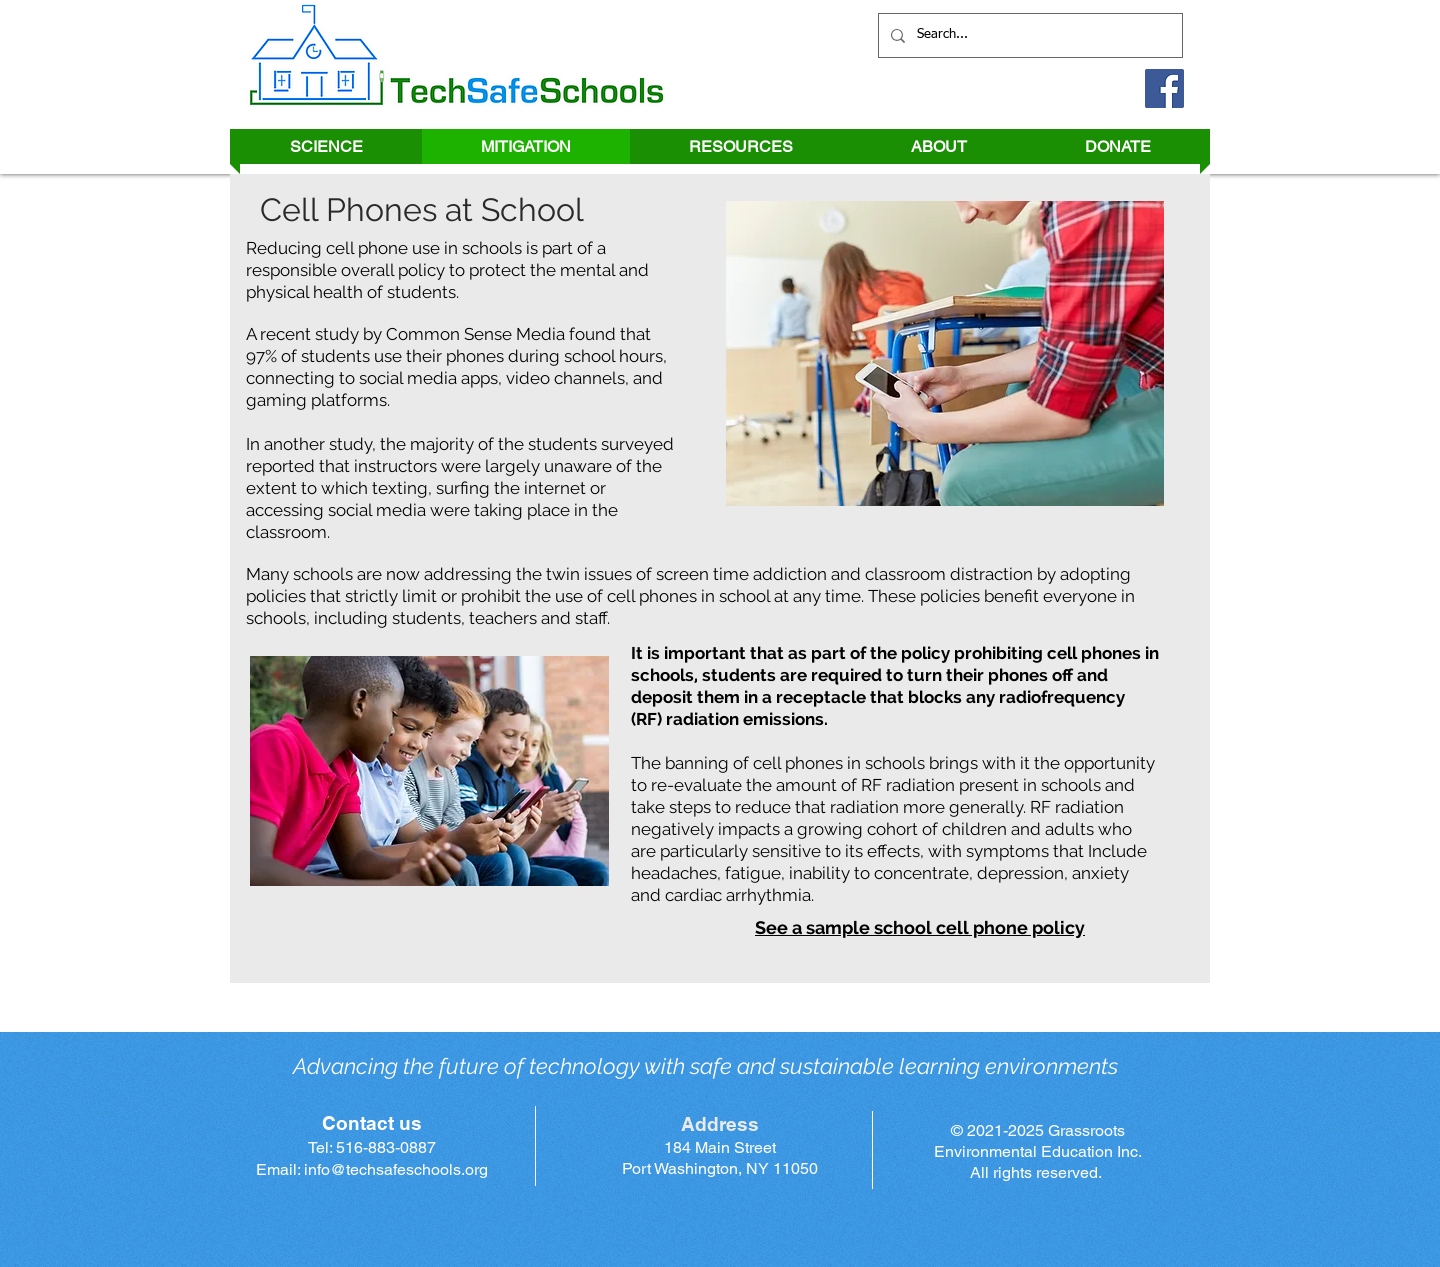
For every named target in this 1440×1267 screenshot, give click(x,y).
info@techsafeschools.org (396, 1169)
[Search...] (1028, 35)
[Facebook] (1164, 88)
